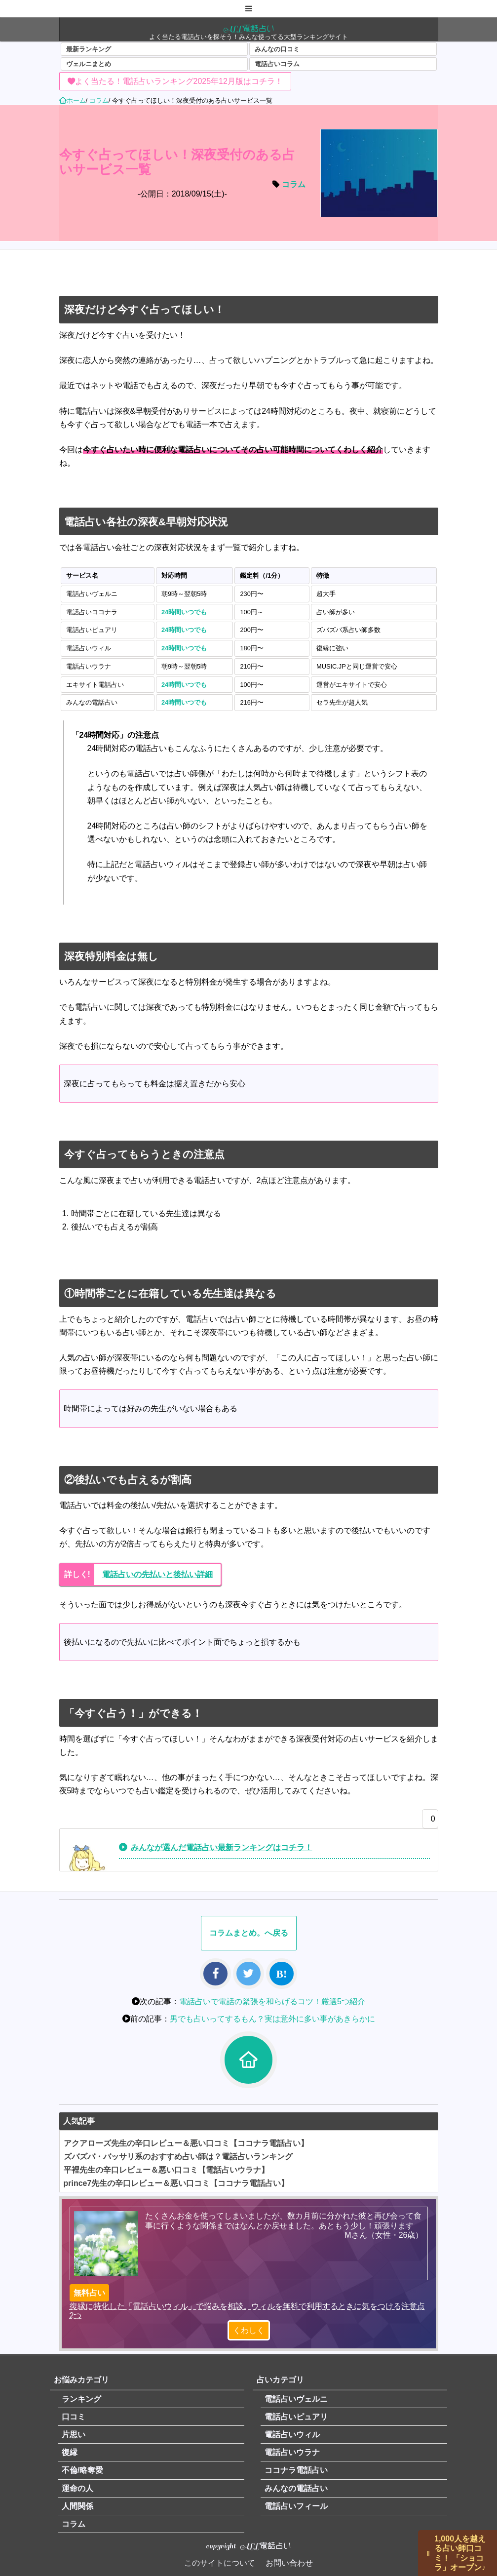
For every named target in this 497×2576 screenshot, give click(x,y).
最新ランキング (88, 49)
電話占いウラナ (292, 2452)
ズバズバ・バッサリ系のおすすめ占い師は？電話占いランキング (178, 2156)
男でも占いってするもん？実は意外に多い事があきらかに (272, 2019)
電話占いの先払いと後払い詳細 (157, 1574)
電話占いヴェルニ (296, 2399)
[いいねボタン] (428, 1821)
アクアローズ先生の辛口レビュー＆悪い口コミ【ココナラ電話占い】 (186, 2143)
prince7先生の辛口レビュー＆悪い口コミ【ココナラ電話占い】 (176, 2183)
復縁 (69, 2452)
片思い (73, 2434)
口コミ (73, 2417)
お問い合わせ (289, 2563)
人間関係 (77, 2506)
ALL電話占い (248, 28)
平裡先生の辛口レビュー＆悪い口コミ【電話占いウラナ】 (166, 2170)
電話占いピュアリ (296, 2417)
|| (428, 2553)
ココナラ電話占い (296, 2470)
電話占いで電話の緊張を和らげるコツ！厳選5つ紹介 (272, 2001)
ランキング (81, 2399)
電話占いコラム (277, 64)
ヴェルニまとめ (88, 64)
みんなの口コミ (277, 49)
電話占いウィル (292, 2434)
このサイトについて (219, 2563)
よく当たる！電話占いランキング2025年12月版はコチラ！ (179, 81)
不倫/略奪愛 (82, 2470)
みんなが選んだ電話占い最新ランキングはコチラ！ (221, 1847)
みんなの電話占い (296, 2488)
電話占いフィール (296, 2506)
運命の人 (77, 2488)
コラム (294, 184)
